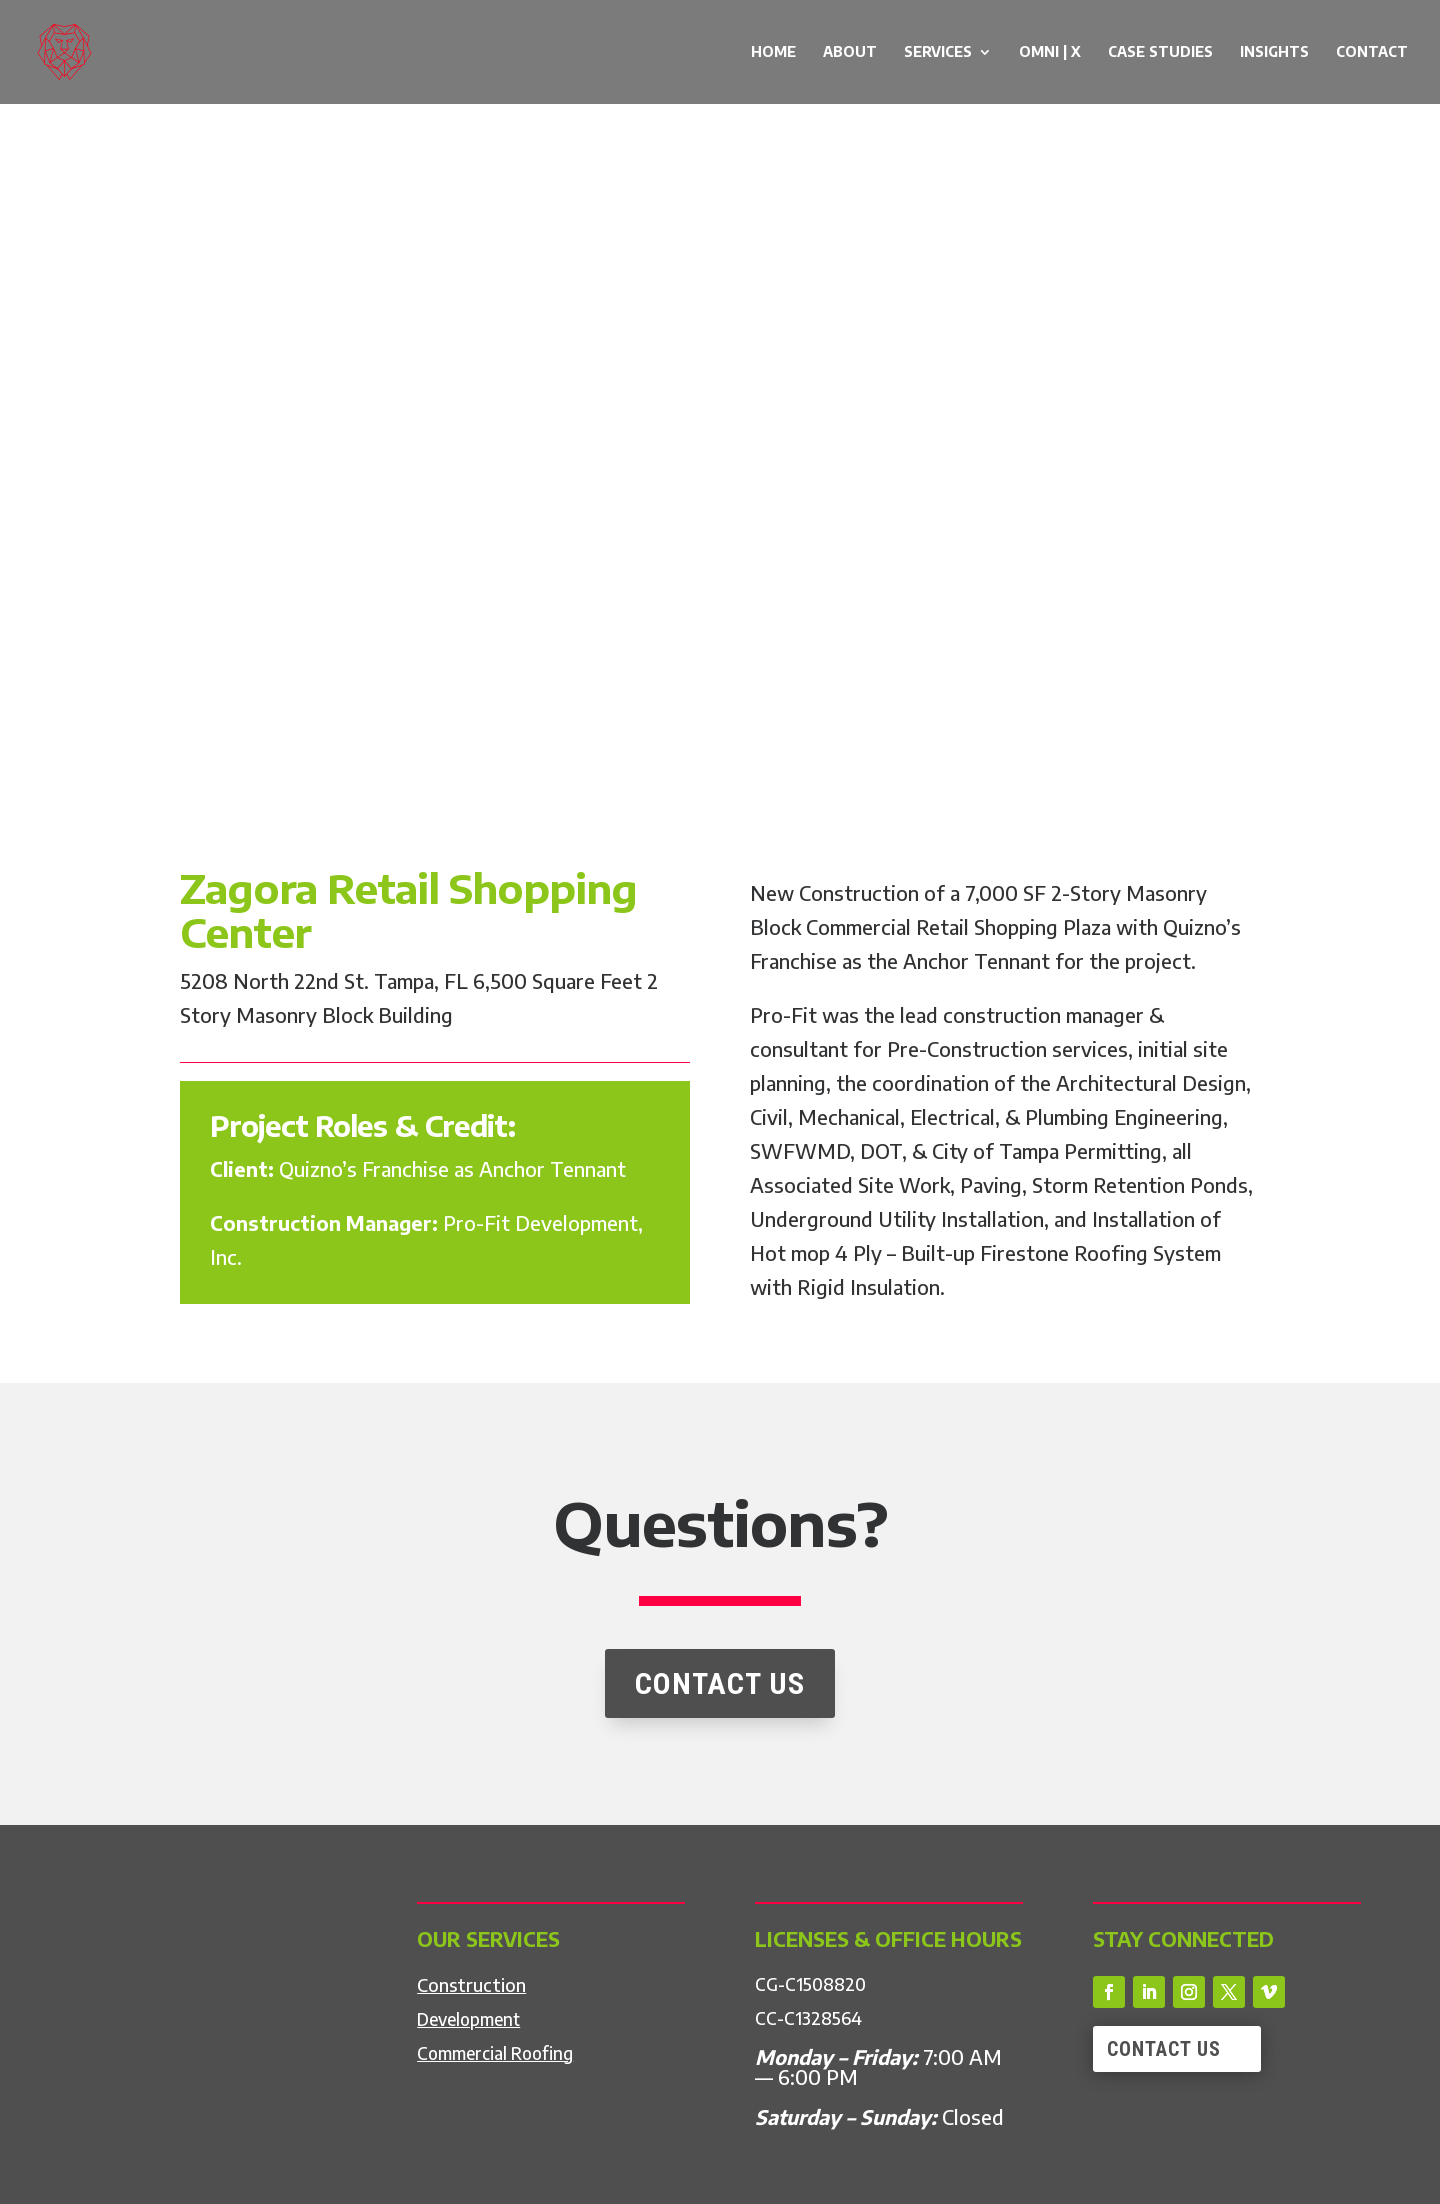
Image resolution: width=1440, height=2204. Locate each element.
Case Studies (1160, 52)
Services (938, 52)
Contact (1372, 52)
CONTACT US (720, 1750)
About (850, 52)
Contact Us (1164, 2049)
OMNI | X (1050, 52)
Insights (1274, 52)
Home (773, 52)
